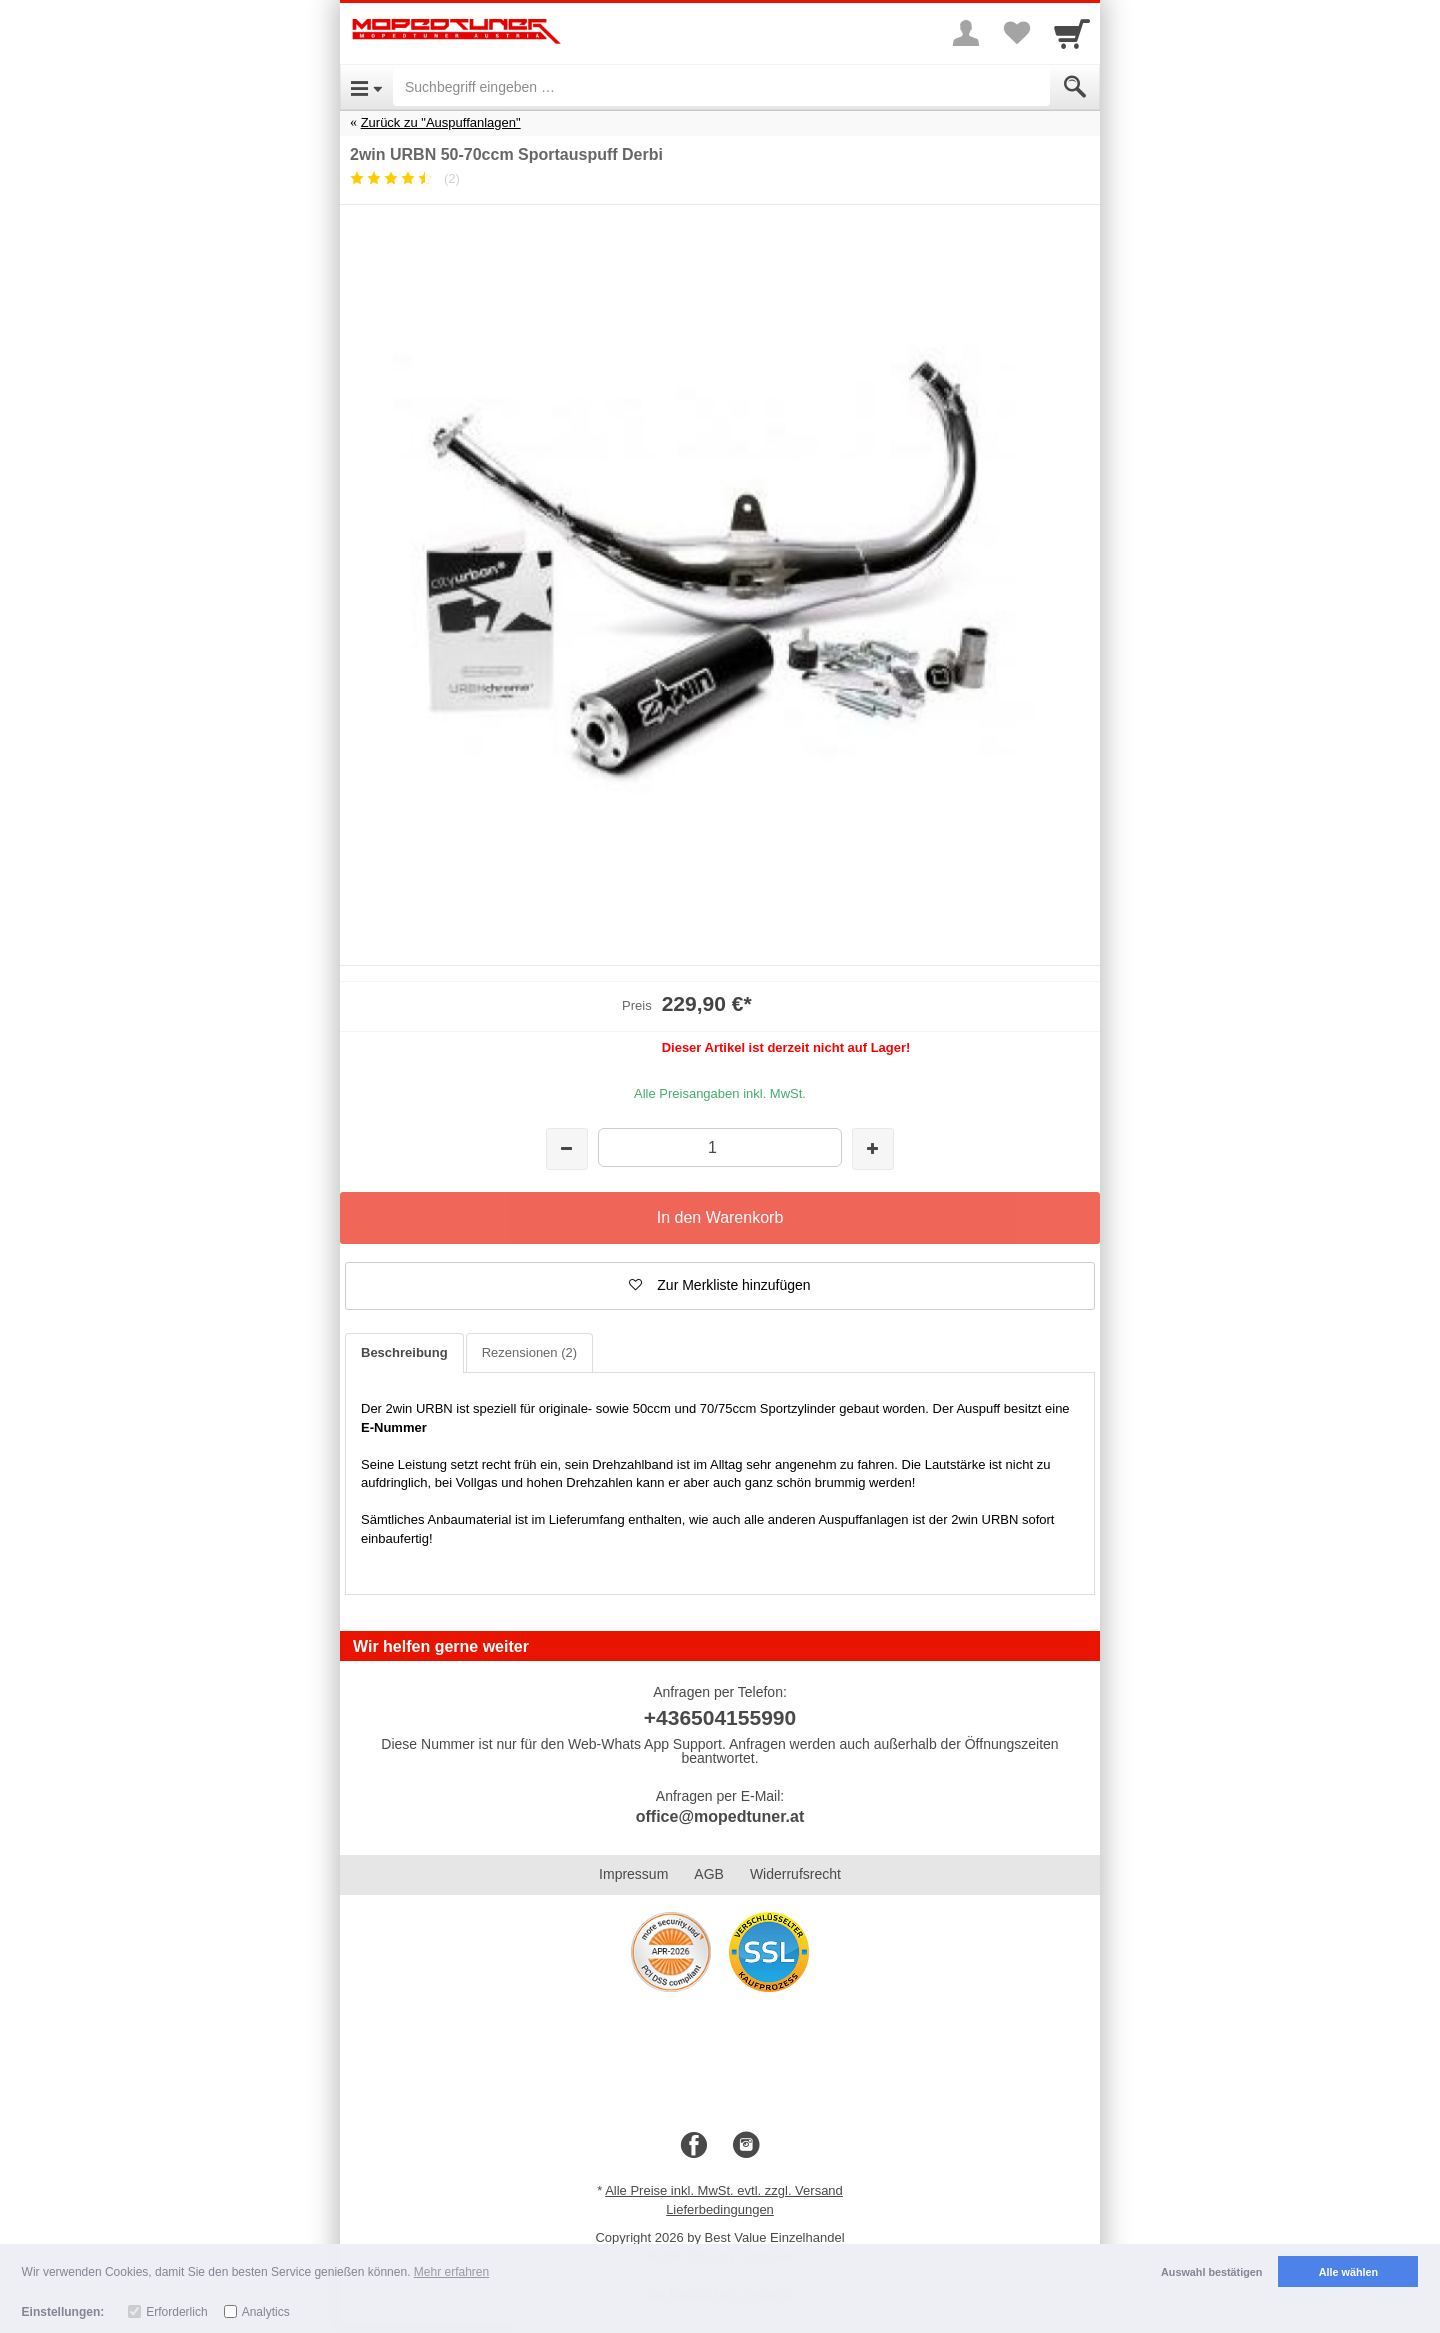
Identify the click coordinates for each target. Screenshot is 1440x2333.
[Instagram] (746, 2146)
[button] (720, 1286)
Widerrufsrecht (795, 1874)
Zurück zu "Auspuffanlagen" (441, 122)
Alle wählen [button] (1348, 2272)
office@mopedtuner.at (720, 1816)
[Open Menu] (366, 87)
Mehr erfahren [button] (451, 2272)
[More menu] (966, 33)
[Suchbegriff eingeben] (721, 87)
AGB (709, 1874)
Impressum (633, 1874)
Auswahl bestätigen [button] (1211, 2272)
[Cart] (1072, 33)
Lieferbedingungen (720, 2209)
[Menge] (719, 1147)
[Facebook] (694, 2146)
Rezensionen (529, 1352)
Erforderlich (176, 2312)
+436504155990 (720, 1717)
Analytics (266, 2312)
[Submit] (1075, 87)
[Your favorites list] (1016, 33)
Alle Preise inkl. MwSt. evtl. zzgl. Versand (724, 2190)
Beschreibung (404, 1352)
